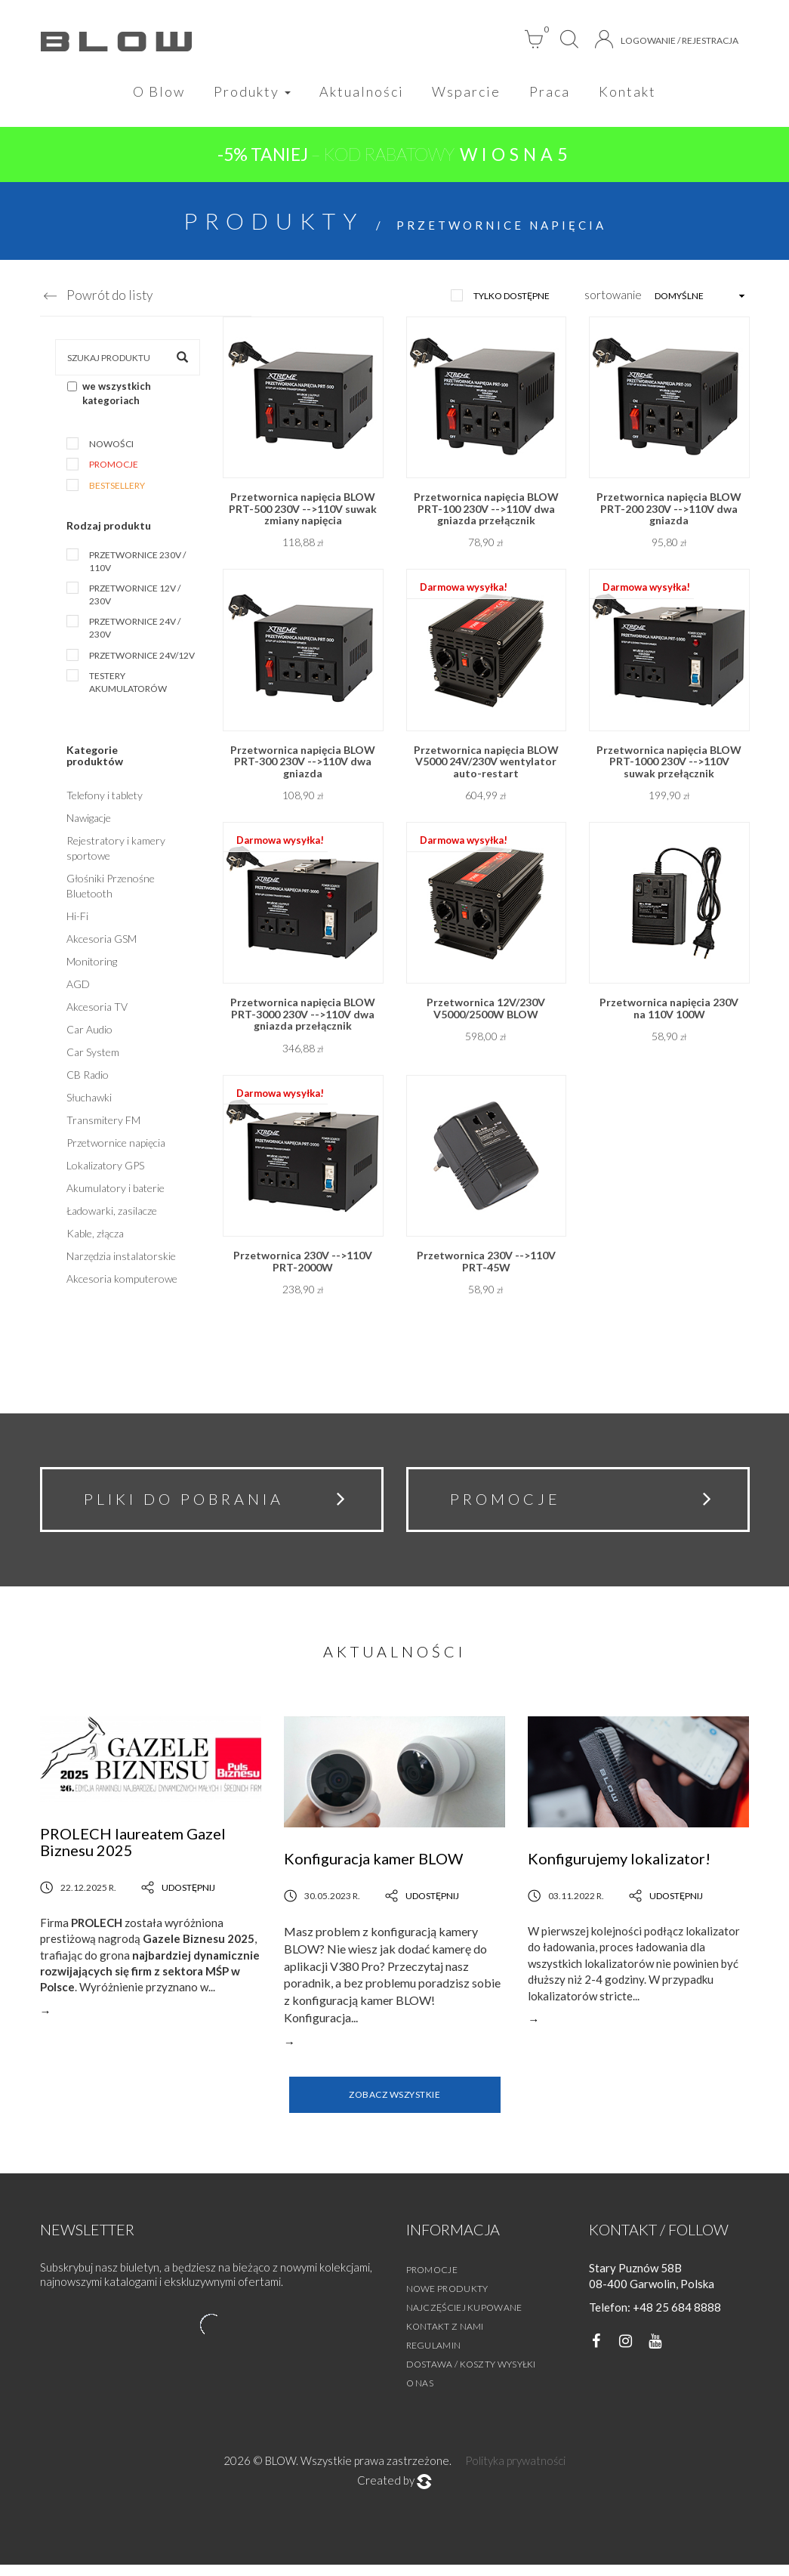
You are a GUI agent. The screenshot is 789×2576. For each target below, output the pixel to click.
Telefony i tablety (104, 798)
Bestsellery (117, 488)
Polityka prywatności (515, 2471)
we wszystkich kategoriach (109, 397)
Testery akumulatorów (128, 686)
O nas (420, 2393)
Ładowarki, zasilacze (111, 1214)
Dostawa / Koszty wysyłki (471, 2374)
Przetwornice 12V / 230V (134, 598)
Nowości (111, 447)
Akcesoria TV (97, 1010)
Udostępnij (178, 1898)
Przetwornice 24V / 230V (134, 631)
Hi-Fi (77, 919)
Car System (92, 1055)
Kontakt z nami (445, 2337)
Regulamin (433, 2355)
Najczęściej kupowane (464, 2318)
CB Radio (87, 1078)
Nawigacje (88, 821)
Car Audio (89, 1033)
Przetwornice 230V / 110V (137, 565)
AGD (78, 987)
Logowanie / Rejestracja (666, 39)
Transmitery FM (103, 1123)
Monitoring (91, 965)
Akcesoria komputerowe (121, 1282)
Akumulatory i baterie (115, 1191)
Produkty (246, 92)
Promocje (113, 468)
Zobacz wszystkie (394, 2105)
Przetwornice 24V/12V (142, 658)
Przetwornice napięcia (115, 1146)
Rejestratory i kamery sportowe (115, 852)
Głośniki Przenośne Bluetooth (110, 889)
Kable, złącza (95, 1237)
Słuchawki (89, 1101)
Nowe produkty (447, 2299)
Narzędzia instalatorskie (121, 1259)
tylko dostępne (511, 298)
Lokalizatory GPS (105, 1169)
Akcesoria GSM (101, 942)
